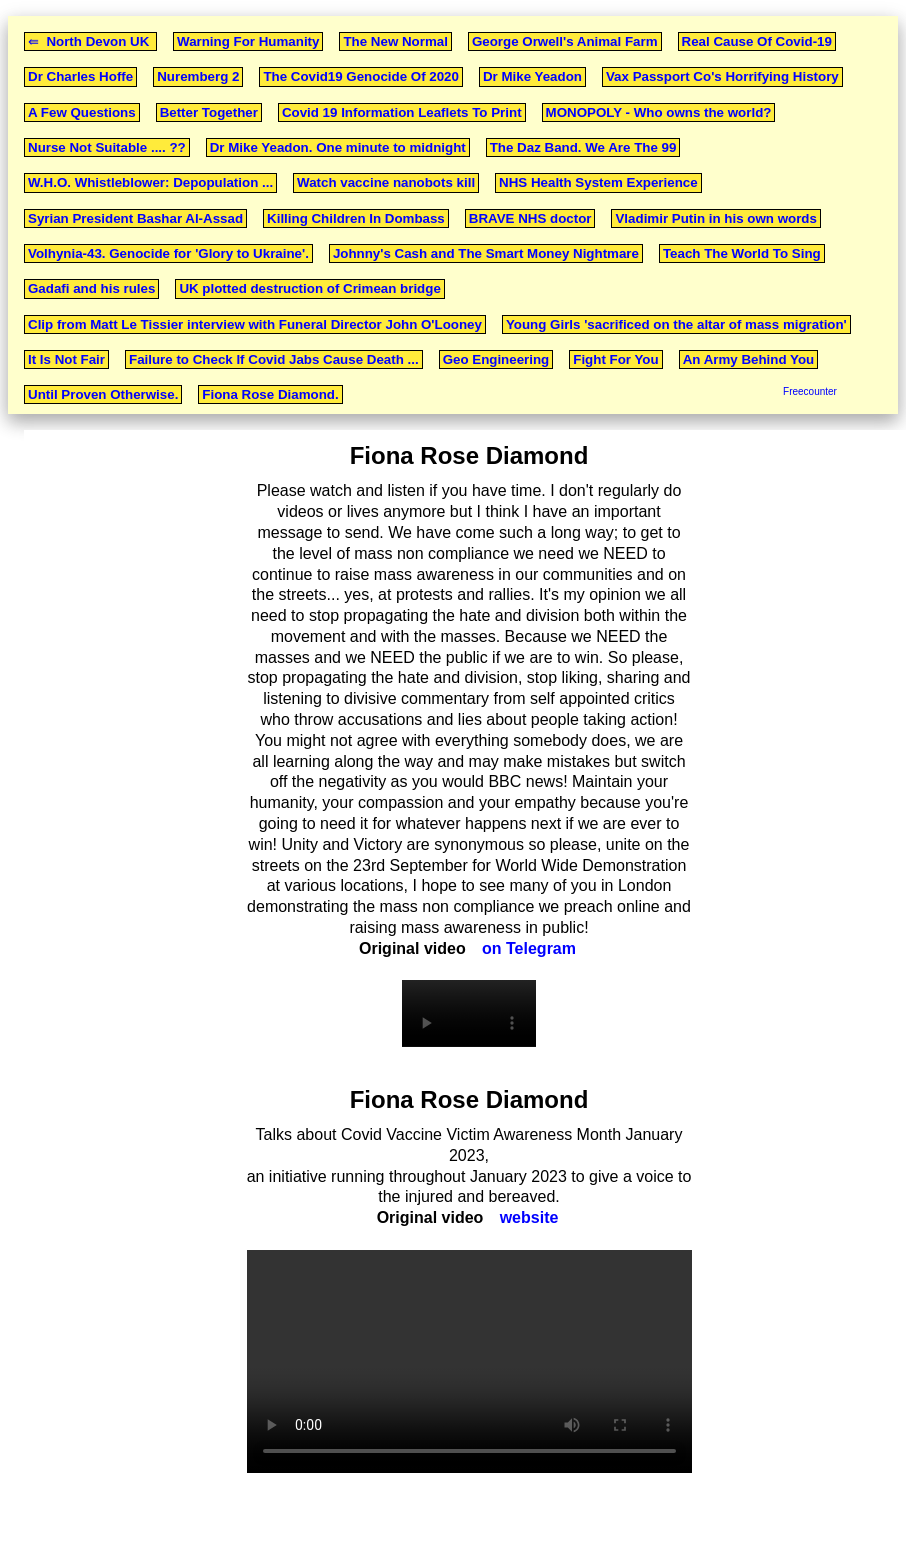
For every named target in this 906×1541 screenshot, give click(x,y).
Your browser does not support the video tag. (469, 1013)
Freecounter (810, 391)
